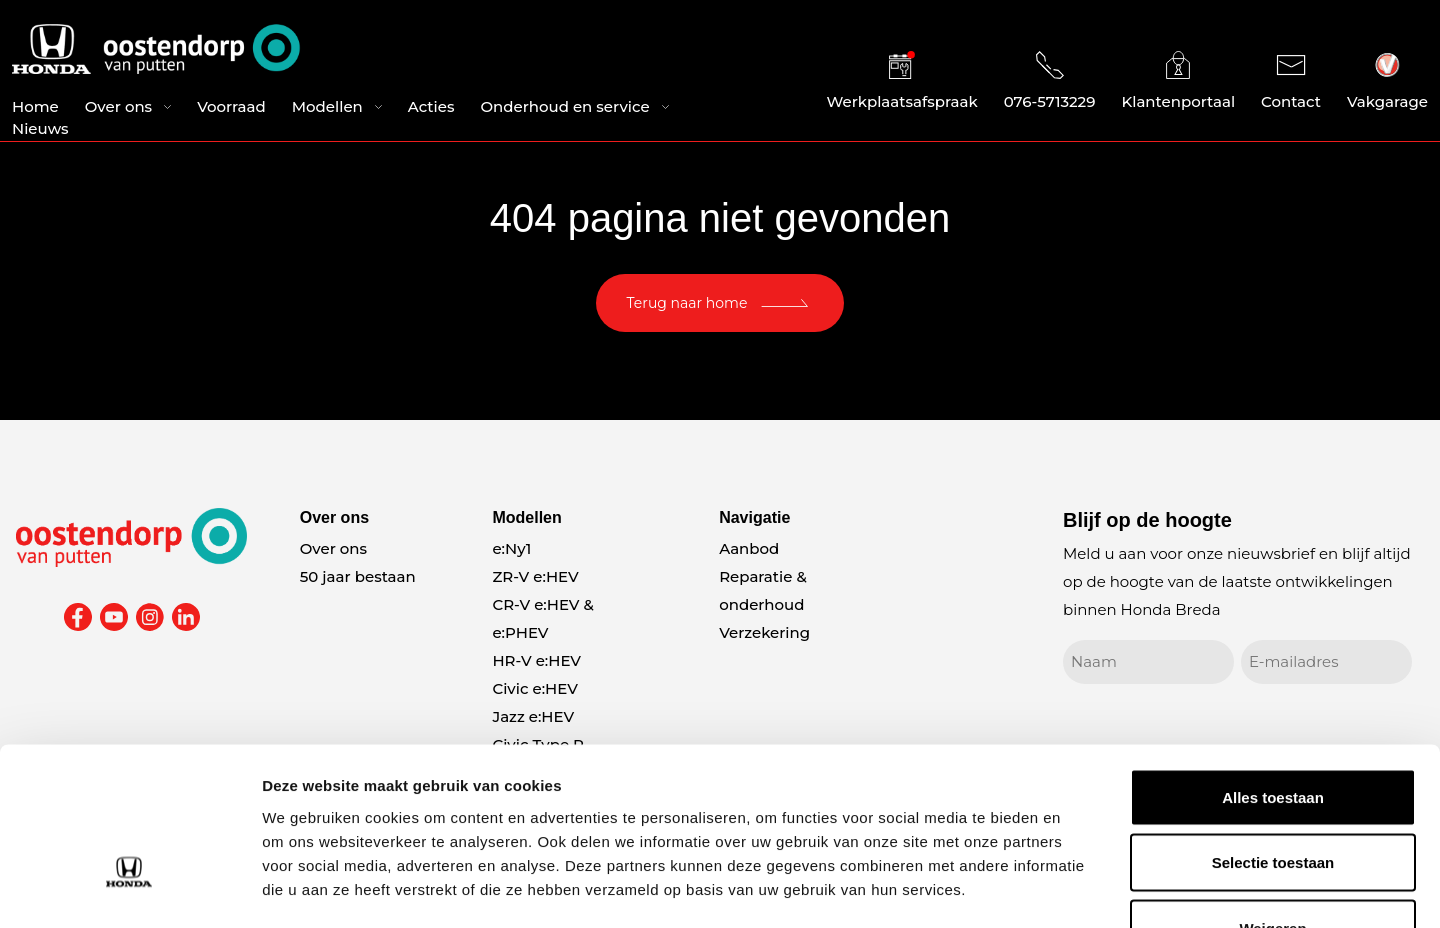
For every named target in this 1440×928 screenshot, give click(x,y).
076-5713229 (1050, 82)
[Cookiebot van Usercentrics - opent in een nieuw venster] (129, 889)
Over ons (118, 108)
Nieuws (40, 130)
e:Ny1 (511, 548)
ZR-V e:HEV (535, 576)
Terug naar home (687, 303)
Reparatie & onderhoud (763, 590)
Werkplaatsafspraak (902, 82)
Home (35, 108)
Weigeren (1272, 796)
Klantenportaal (1178, 82)
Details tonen (1080, 888)
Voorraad (231, 108)
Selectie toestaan (1273, 731)
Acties (431, 108)
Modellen (327, 108)
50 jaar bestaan (358, 576)
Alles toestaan (1273, 665)
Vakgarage (1387, 82)
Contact (1291, 82)
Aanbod (749, 548)
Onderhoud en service (564, 108)
